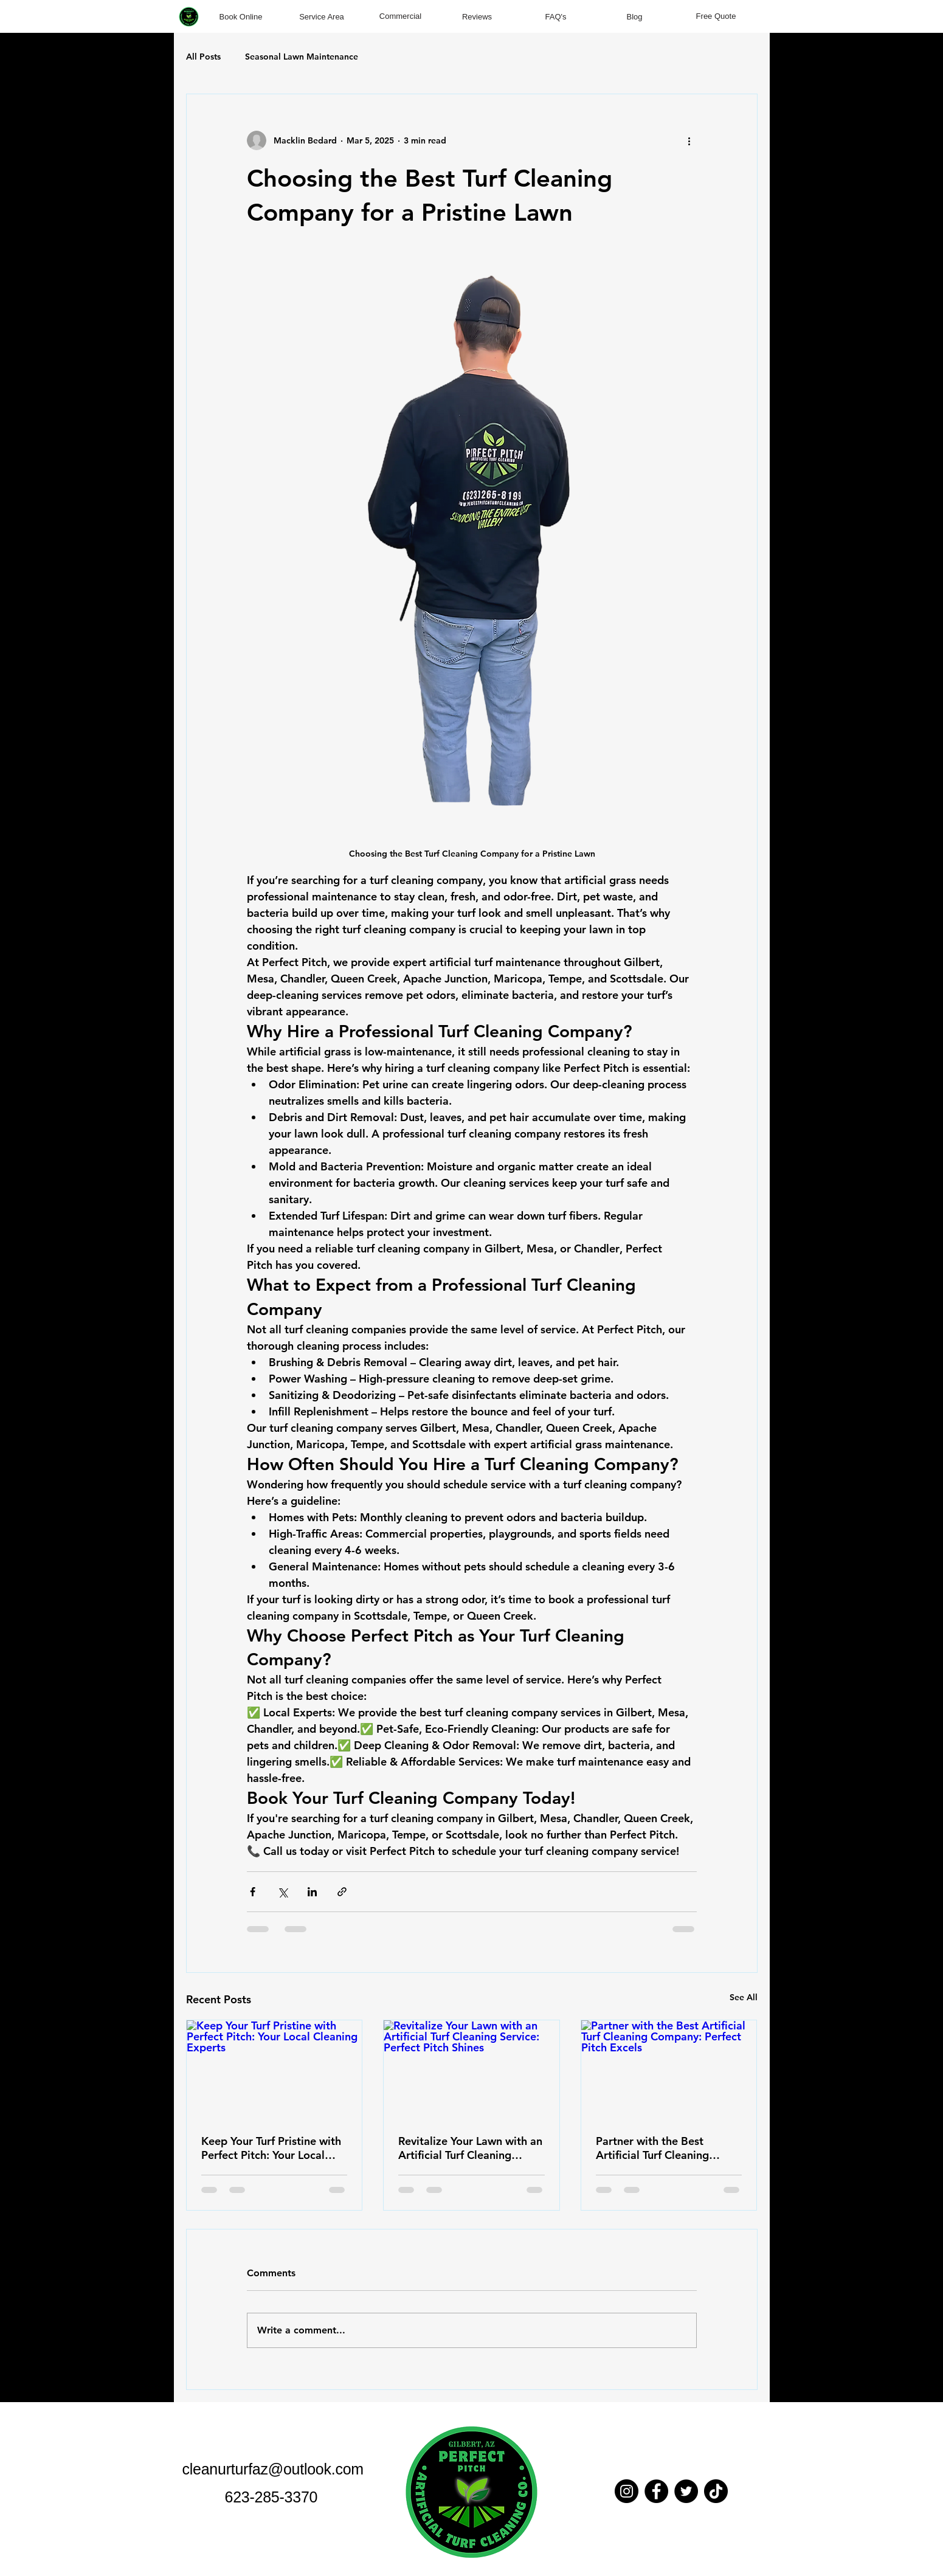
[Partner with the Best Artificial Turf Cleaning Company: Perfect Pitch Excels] (669, 2069)
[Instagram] (626, 2491)
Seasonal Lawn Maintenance (301, 56)
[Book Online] (241, 16)
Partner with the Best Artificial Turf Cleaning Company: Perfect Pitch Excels (655, 2148)
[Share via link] (342, 1891)
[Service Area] (322, 16)
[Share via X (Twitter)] (282, 1891)
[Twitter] (686, 2491)
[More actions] (689, 140)
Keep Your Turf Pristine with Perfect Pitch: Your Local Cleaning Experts (271, 2148)
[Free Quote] (716, 16)
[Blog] (634, 17)
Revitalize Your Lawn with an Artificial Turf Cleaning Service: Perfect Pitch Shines (470, 2148)
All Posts (203, 56)
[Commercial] (400, 16)
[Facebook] (656, 2491)
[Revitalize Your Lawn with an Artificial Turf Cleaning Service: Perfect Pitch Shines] (471, 2069)
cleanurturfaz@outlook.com (273, 2469)
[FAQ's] (556, 17)
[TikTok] (716, 2491)
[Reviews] (477, 17)
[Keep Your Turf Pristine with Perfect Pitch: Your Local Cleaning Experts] (274, 2069)
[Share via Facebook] (252, 1891)
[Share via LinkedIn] (312, 1891)
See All (744, 1997)
